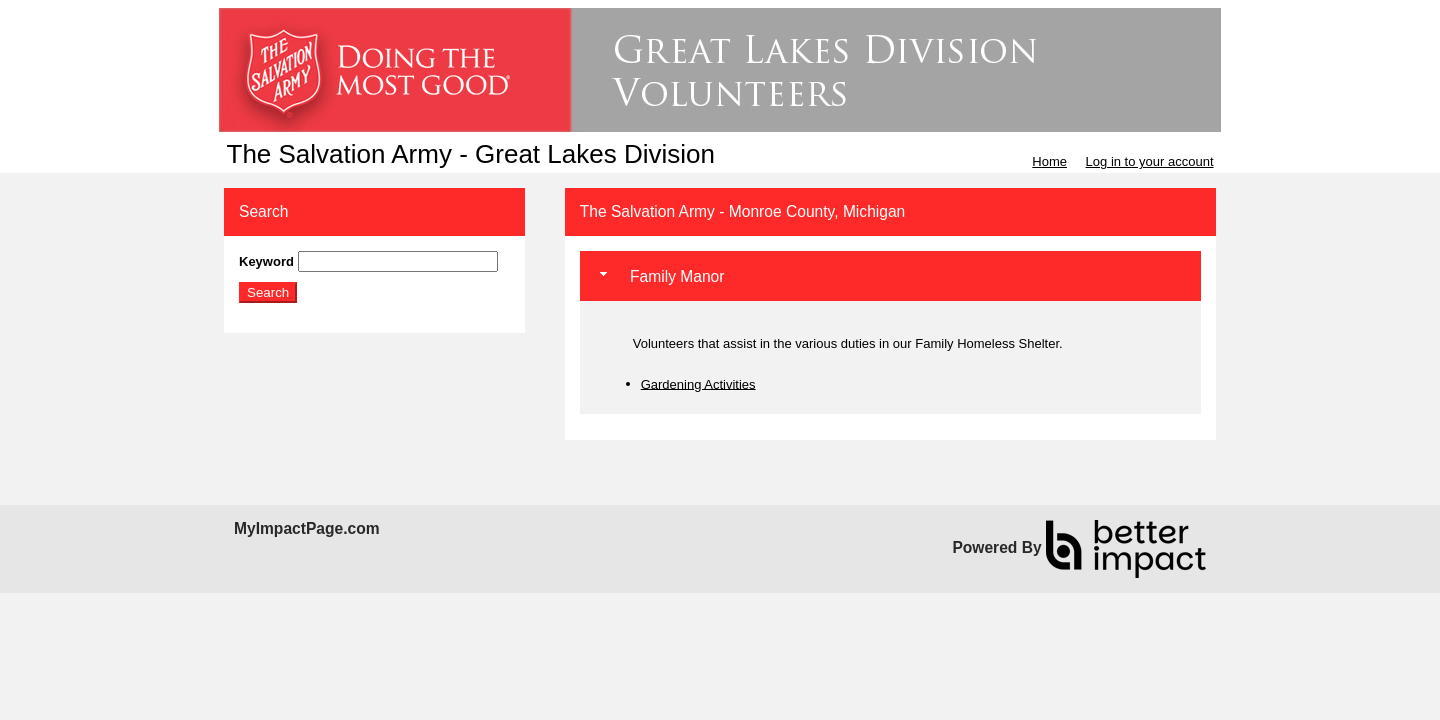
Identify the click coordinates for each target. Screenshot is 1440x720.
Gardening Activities (698, 383)
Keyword (266, 261)
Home (1049, 161)
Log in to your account (1150, 161)
